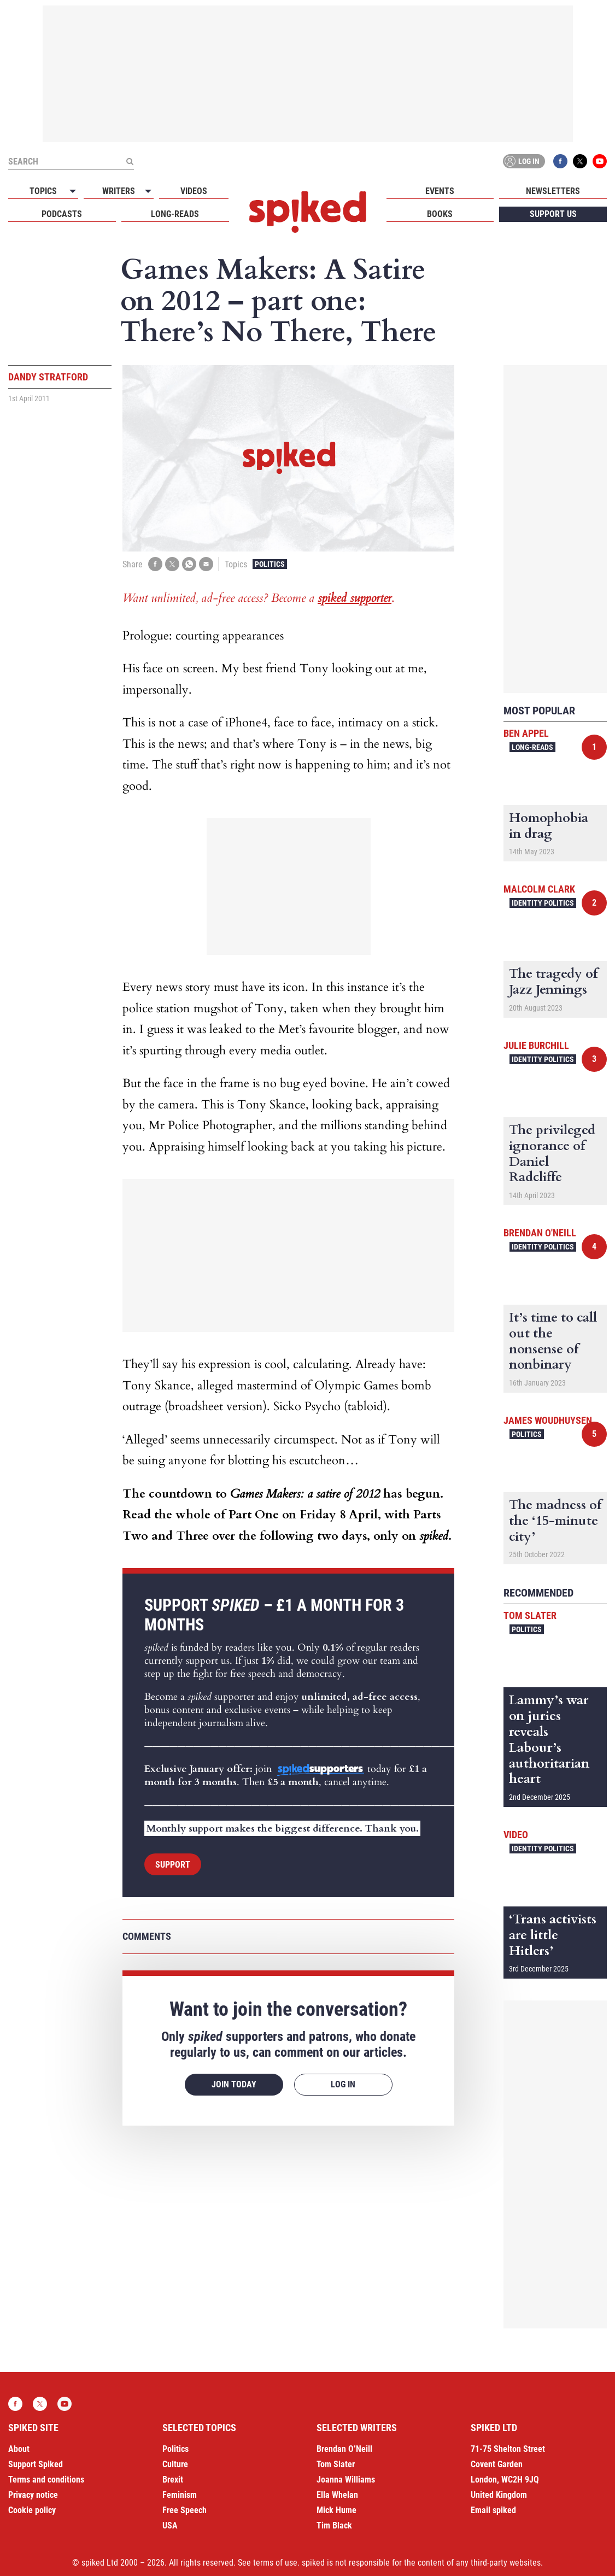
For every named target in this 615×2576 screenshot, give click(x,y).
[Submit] (129, 161)
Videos (193, 191)
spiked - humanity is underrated (307, 212)
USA (170, 2525)
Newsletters (553, 191)
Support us (553, 214)
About (19, 2449)
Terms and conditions (46, 2479)
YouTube (600, 161)
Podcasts (62, 214)
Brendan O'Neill (539, 1233)
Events (439, 191)
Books (440, 214)
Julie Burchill (536, 1045)
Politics (270, 564)
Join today (234, 2084)
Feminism (179, 2495)
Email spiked (493, 2510)
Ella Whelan (337, 2495)
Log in (522, 161)
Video (515, 1834)
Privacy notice (33, 2495)
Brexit (172, 2479)
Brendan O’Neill (344, 2449)
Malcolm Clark (539, 889)
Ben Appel (526, 733)
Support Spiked (35, 2464)
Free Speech (184, 2510)
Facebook (560, 161)
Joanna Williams (346, 2479)
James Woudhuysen (547, 1420)
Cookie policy (32, 2510)
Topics (43, 191)
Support (172, 1864)
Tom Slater (530, 1615)
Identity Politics (543, 903)
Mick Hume (336, 2510)
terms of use (275, 2562)
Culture (175, 2464)
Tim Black (334, 2525)
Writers (118, 191)
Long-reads (175, 214)
